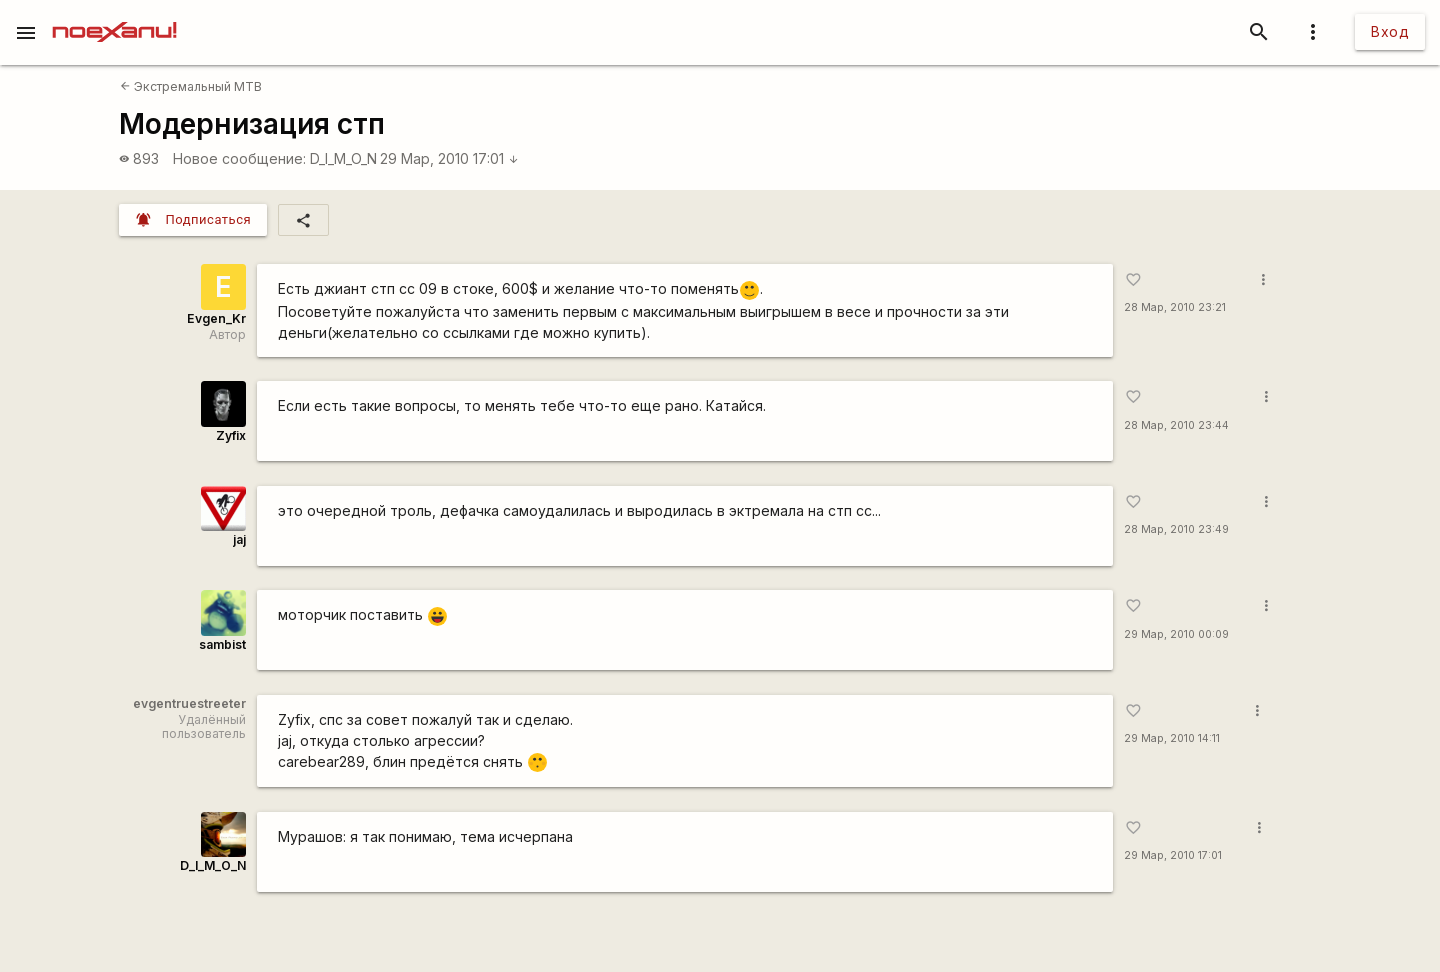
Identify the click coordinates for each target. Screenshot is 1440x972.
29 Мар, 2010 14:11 (1172, 738)
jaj (239, 539)
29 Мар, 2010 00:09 (1176, 634)
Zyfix (231, 435)
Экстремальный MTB (191, 86)
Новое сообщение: (239, 158)
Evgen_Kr (216, 318)
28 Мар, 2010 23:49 (1176, 529)
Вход (1390, 31)
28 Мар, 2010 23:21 (1175, 307)
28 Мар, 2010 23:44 (1176, 425)
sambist (222, 644)
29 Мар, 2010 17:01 (449, 158)
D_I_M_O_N (343, 158)
